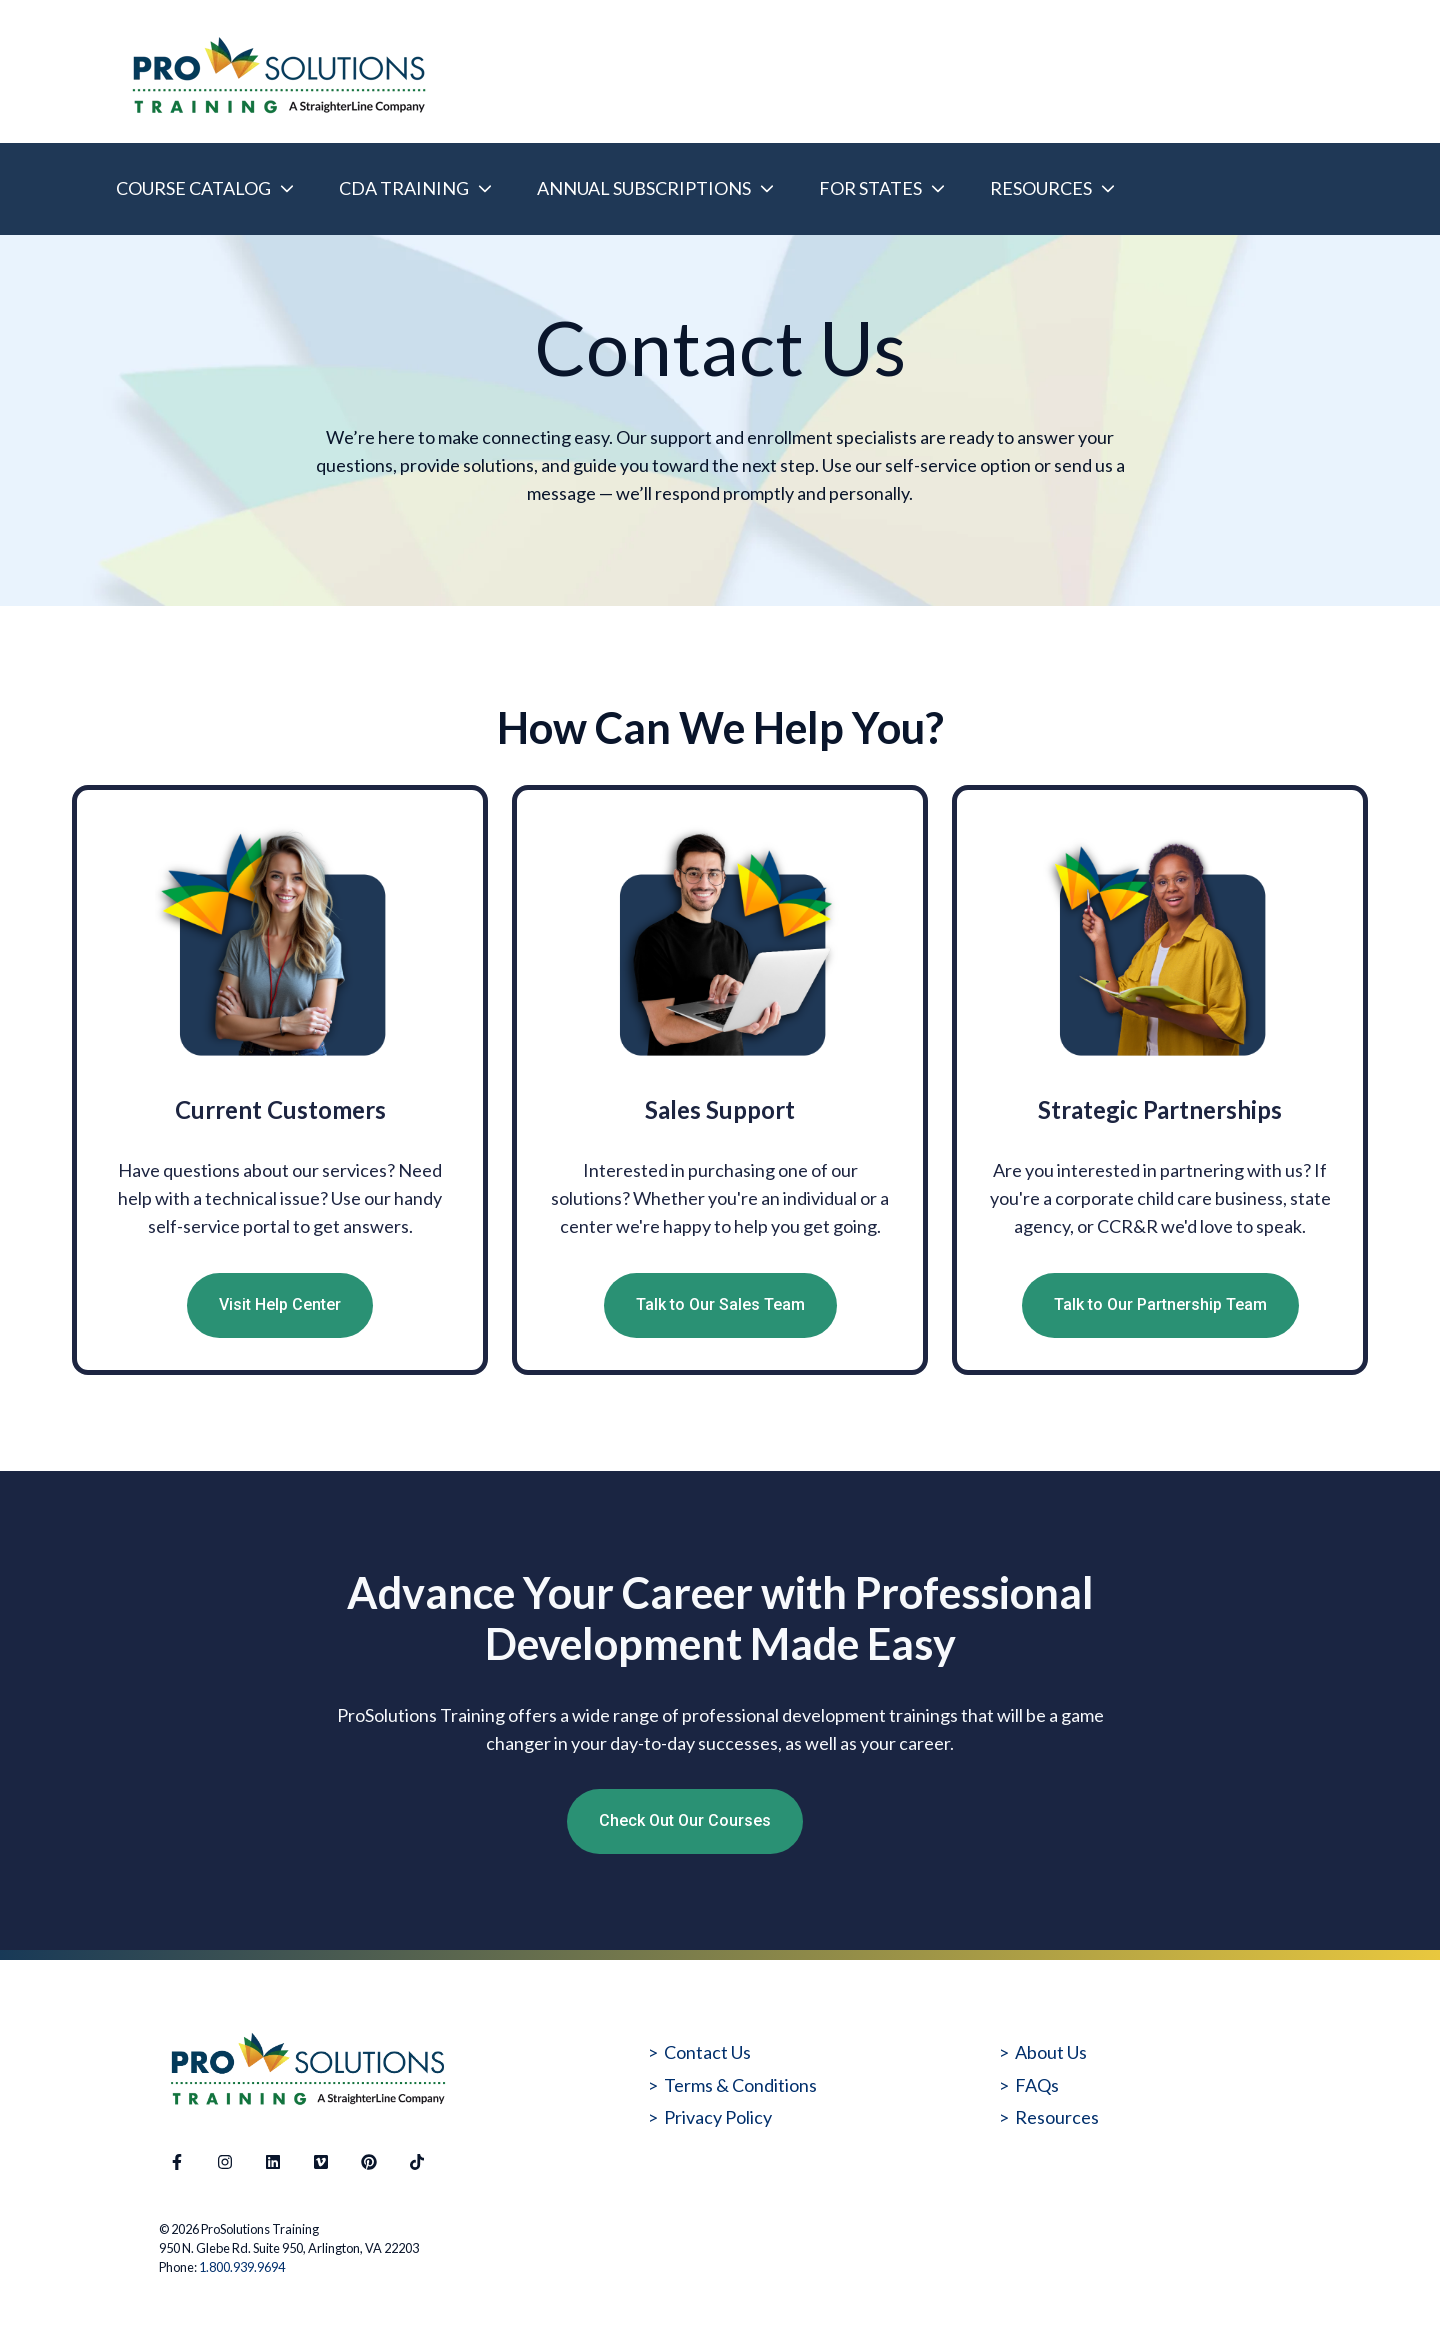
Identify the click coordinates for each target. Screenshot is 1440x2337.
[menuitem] (199, 189)
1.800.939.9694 (242, 2267)
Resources (1057, 2117)
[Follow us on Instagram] (225, 2162)
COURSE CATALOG (193, 188)
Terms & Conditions (740, 2085)
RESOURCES (1041, 188)
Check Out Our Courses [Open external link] (685, 1820)
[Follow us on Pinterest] (369, 2162)
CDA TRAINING (404, 188)
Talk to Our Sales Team (720, 1304)
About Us (1051, 2052)
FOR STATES (870, 188)
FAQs (1037, 2085)
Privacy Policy (718, 2117)
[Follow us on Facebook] (177, 2162)
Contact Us (707, 2052)
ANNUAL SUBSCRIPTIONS (644, 188)
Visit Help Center (280, 1304)
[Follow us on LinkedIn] (273, 2162)
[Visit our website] (321, 2162)
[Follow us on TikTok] (417, 2162)
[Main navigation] (732, 189)
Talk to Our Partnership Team (1160, 1304)
